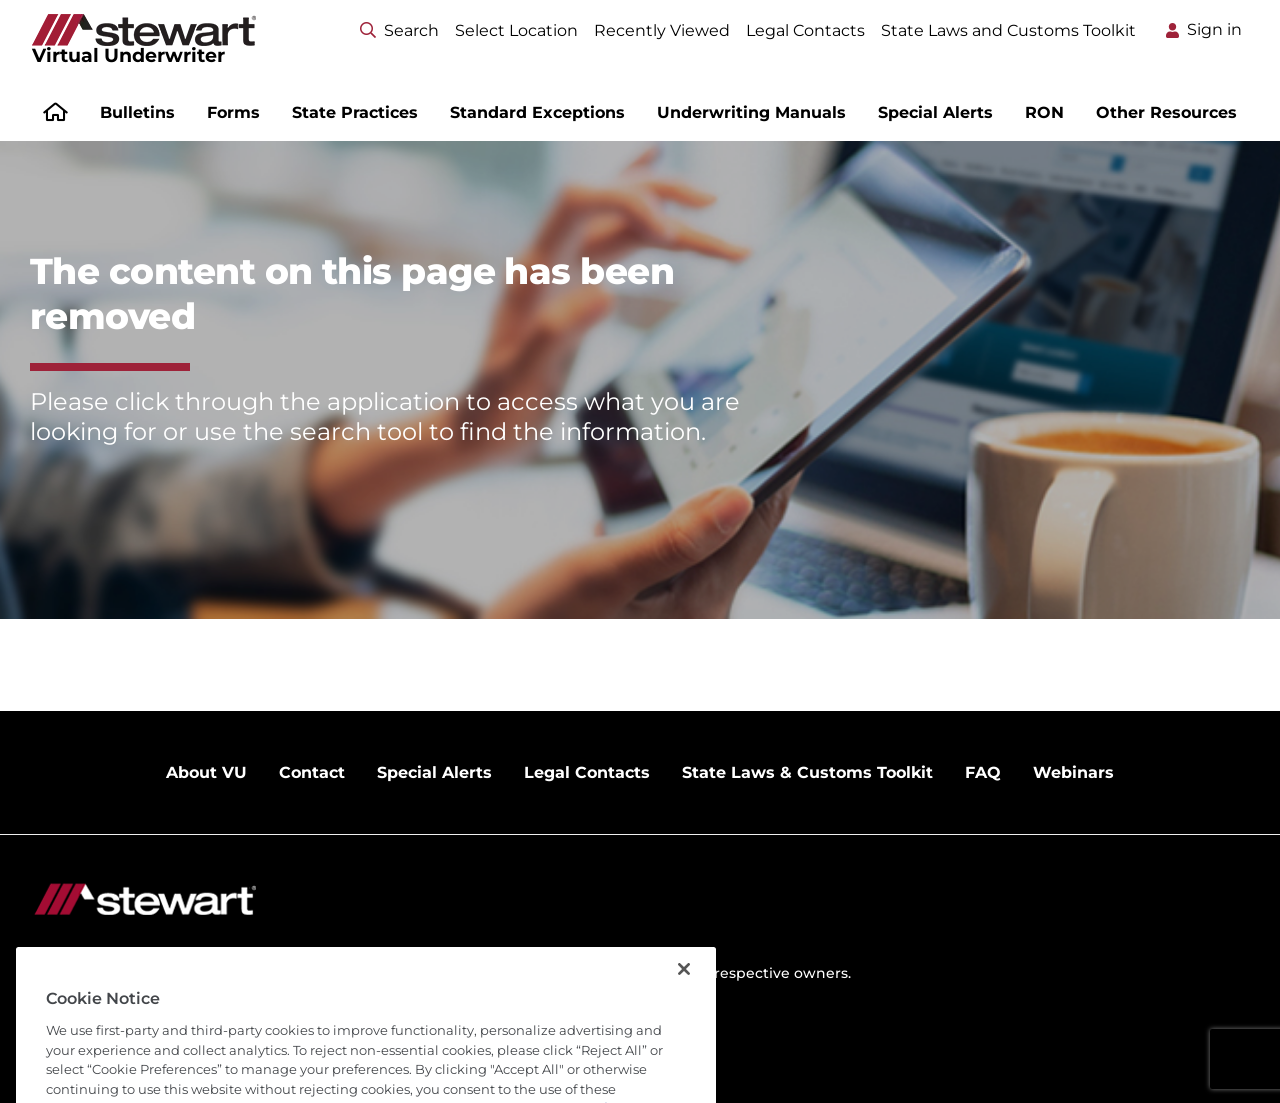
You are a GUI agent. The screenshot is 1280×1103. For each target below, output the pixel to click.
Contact (312, 772)
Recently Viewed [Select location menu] (662, 30)
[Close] (684, 988)
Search (399, 30)
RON (1044, 112)
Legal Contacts (805, 30)
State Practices (355, 112)
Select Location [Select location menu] (516, 30)
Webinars (1073, 772)
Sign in (1214, 29)
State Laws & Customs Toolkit (807, 772)
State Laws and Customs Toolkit (1008, 30)
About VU (206, 772)
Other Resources (1166, 112)
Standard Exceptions (537, 112)
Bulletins (137, 112)
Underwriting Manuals (751, 112)
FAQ (983, 772)
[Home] (55, 114)
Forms (233, 112)
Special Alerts (935, 112)
